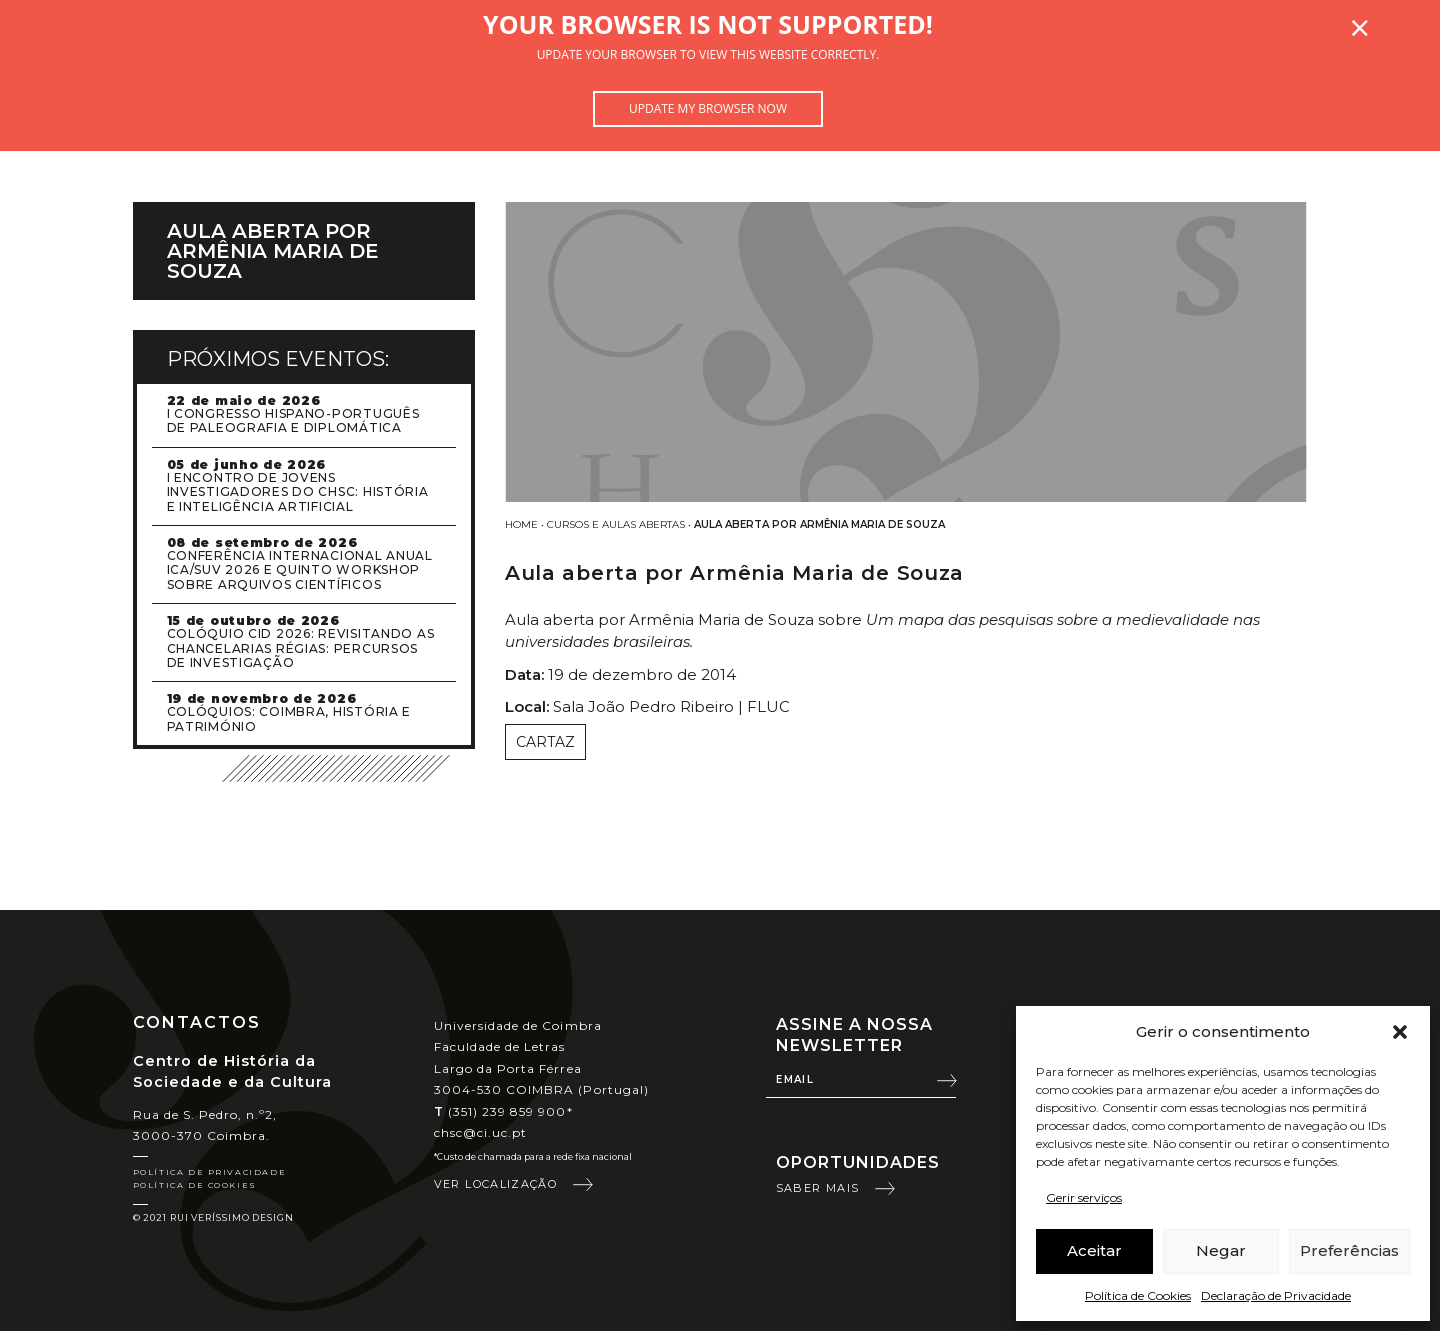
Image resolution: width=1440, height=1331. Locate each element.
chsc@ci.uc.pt (481, 1132)
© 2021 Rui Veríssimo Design (213, 1217)
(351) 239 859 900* (503, 1111)
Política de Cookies (1138, 1295)
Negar (1221, 1250)
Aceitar (1094, 1250)
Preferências (1349, 1250)
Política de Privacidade (210, 1172)
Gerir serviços (1084, 1197)
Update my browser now (708, 108)
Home (521, 524)
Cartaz (545, 742)
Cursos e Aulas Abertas (616, 524)
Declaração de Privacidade (1276, 1295)
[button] (1400, 1032)
